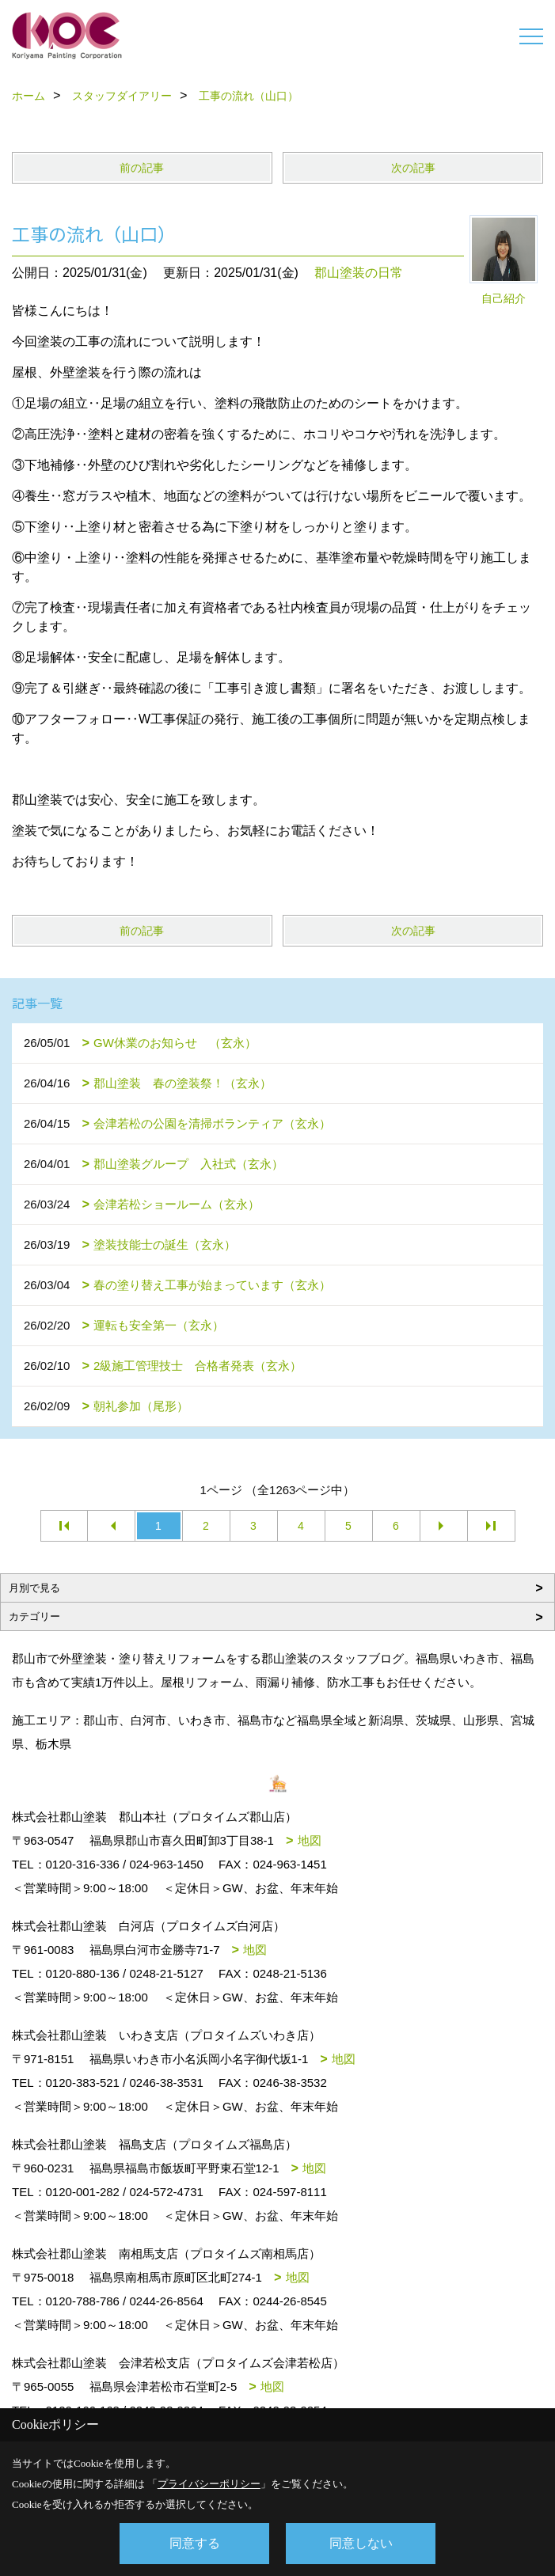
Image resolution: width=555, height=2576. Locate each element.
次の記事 (413, 167)
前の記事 (142, 167)
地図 (309, 1840)
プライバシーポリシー (209, 2484)
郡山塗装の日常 (358, 272)
